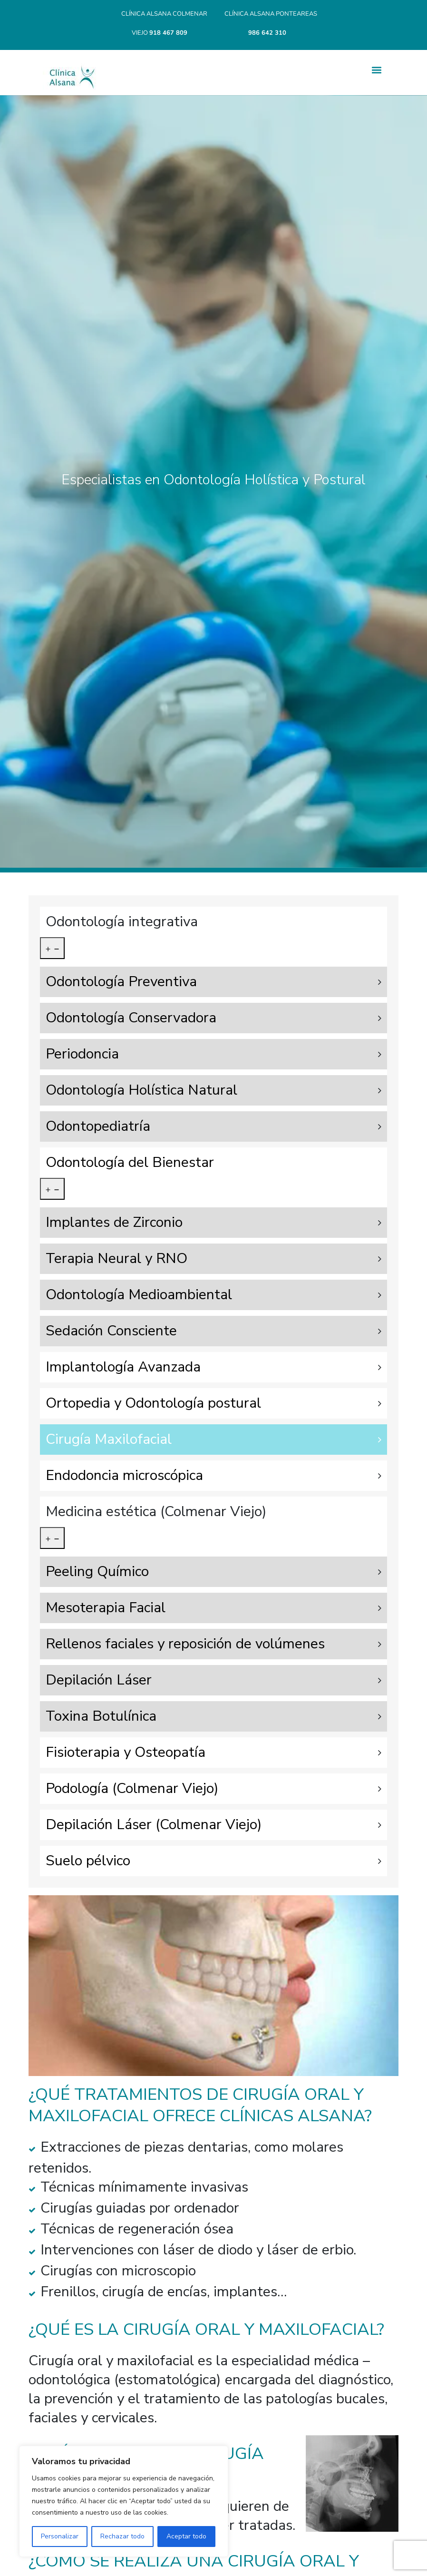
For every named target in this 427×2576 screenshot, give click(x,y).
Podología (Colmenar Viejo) (132, 1788)
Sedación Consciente (111, 1331)
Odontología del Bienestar (130, 1162)
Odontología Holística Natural (141, 1090)
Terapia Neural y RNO (116, 1258)
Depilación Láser (99, 1680)
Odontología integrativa (122, 921)
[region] (123, 2501)
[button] (376, 70)
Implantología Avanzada (123, 1367)
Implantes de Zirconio (114, 1222)
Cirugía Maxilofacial (109, 1439)
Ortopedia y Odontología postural (153, 1403)
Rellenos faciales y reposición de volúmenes (185, 1644)
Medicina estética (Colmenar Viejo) (156, 1511)
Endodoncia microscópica (124, 1475)
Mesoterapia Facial (105, 1607)
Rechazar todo (122, 2536)
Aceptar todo (186, 2536)
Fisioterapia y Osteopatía (125, 1752)
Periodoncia (82, 1054)
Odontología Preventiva (121, 981)
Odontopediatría (98, 1126)
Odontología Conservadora (131, 1018)
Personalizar (59, 2536)
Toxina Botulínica (101, 1716)
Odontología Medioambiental (139, 1294)
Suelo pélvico (88, 1861)
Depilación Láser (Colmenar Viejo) (154, 1824)
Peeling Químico (97, 1571)
